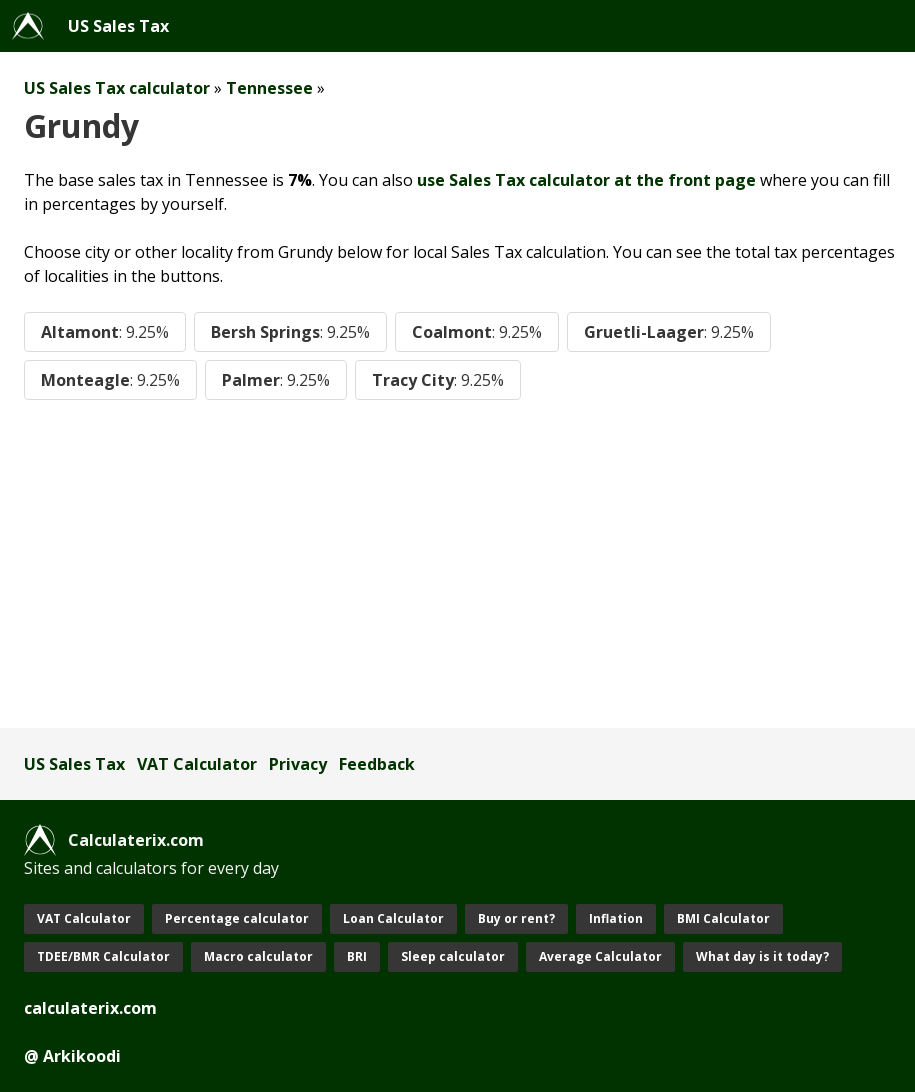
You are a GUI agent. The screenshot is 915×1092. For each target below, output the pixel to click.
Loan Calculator (393, 918)
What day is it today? (762, 956)
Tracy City (438, 380)
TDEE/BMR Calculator (103, 956)
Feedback (377, 764)
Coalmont (477, 332)
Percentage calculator (237, 918)
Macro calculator (258, 956)
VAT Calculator (197, 764)
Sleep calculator (453, 956)
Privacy (298, 764)
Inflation (616, 918)
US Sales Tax (118, 26)
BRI (357, 956)
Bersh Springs (290, 332)
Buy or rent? (516, 918)
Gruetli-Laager (669, 332)
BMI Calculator (723, 918)
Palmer (276, 380)
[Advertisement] (457, 564)
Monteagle (110, 380)
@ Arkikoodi (72, 1056)
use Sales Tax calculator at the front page (586, 180)
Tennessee (269, 88)
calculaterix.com (90, 1008)
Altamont (105, 332)
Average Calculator (600, 956)
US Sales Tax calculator (117, 88)
